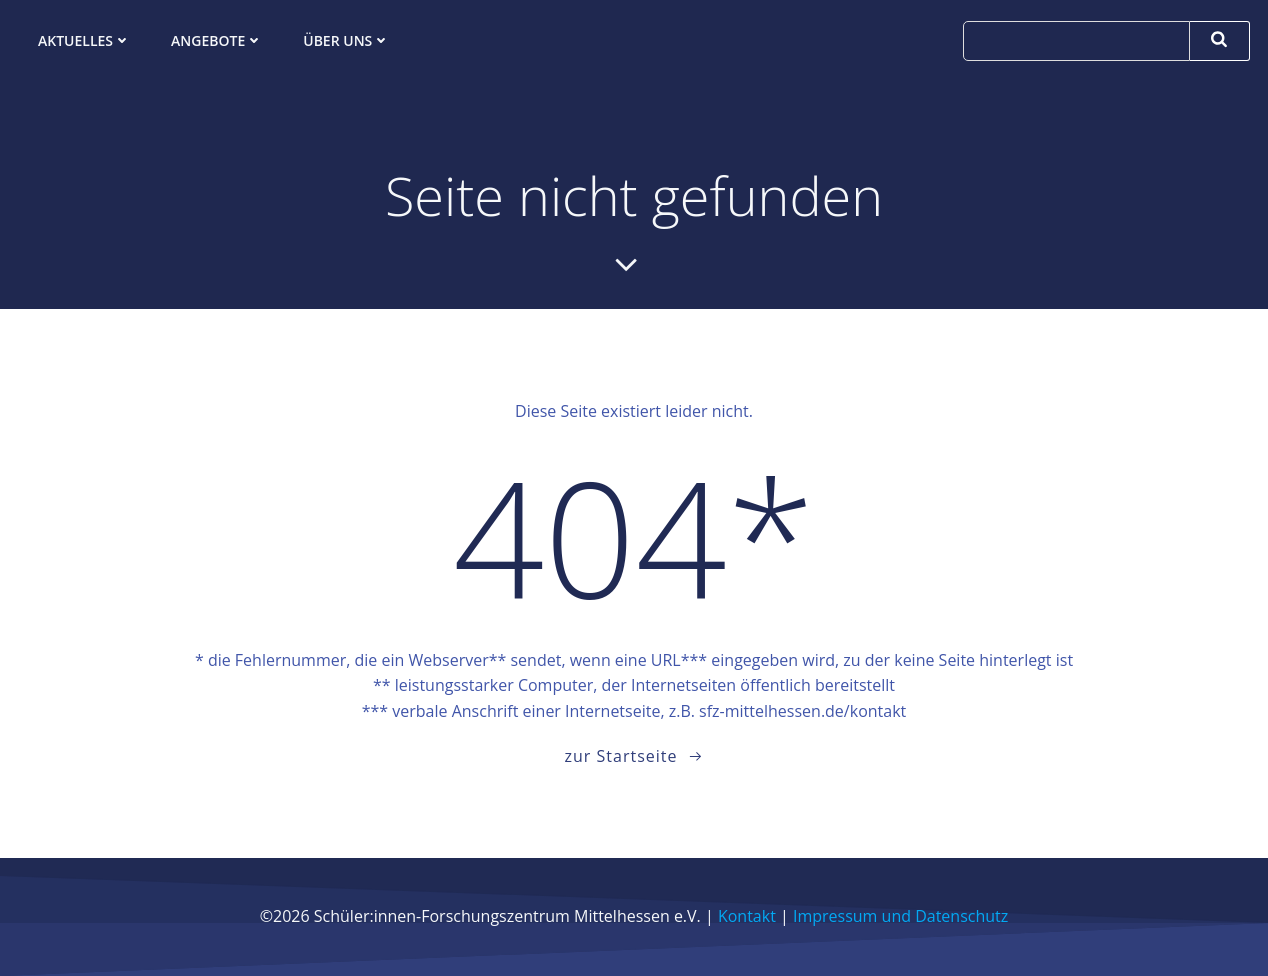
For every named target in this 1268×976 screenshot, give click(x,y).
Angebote (217, 40)
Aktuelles (84, 40)
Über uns (346, 40)
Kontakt (747, 916)
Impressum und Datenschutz (900, 916)
